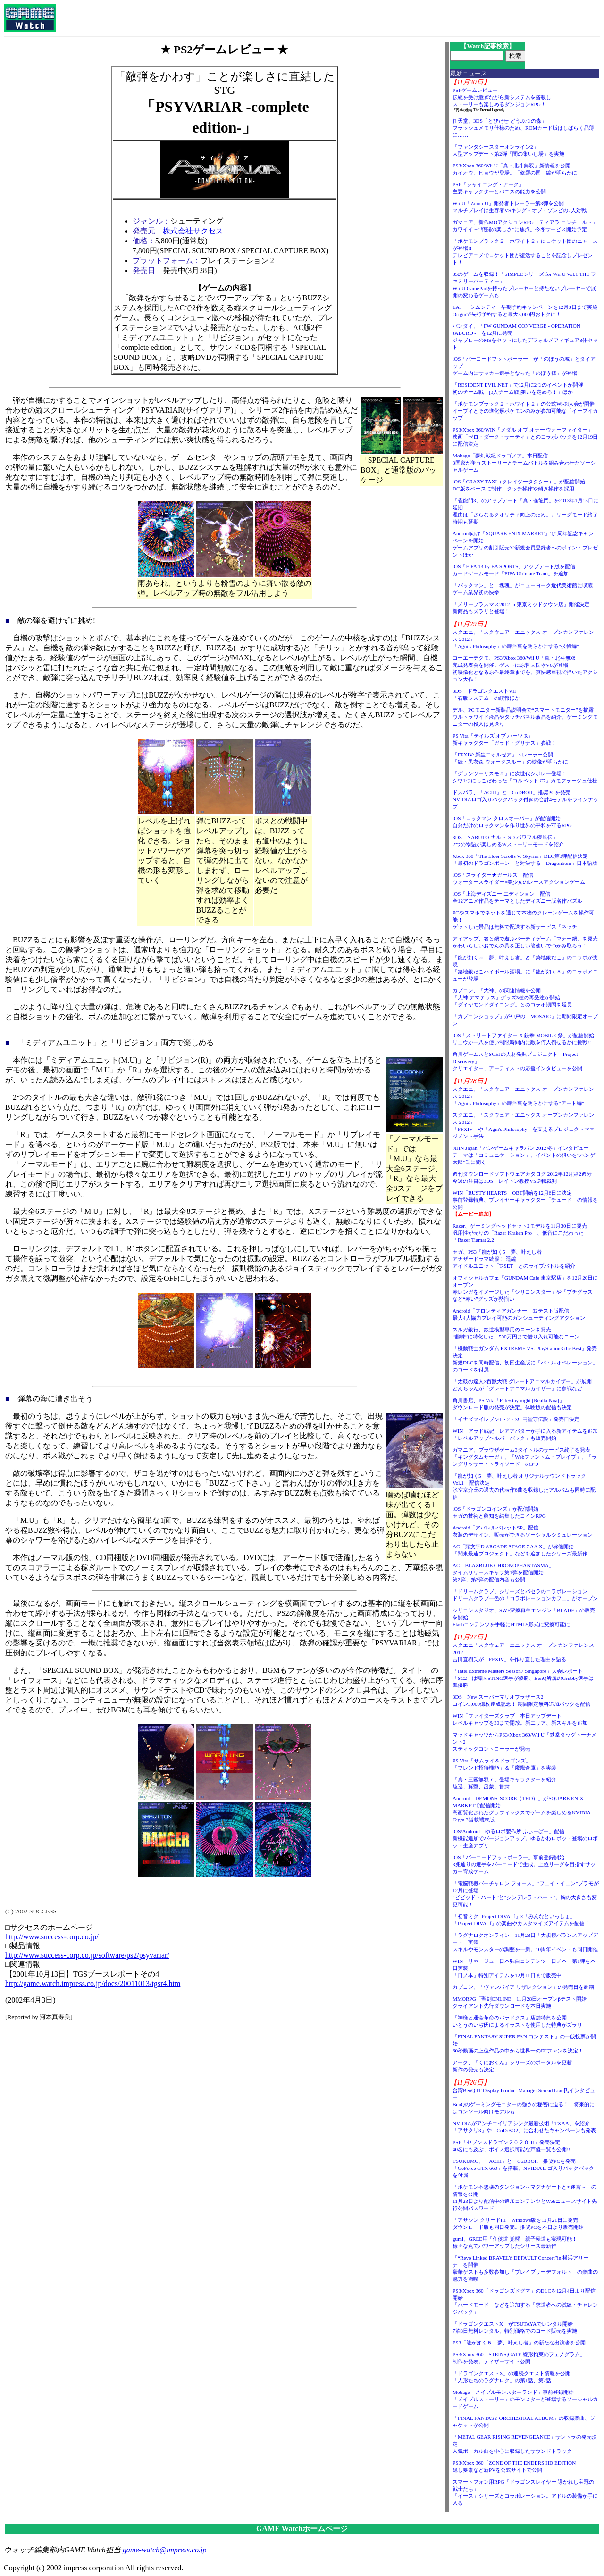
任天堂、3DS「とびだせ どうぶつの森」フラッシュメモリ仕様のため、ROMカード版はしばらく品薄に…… (524, 128)
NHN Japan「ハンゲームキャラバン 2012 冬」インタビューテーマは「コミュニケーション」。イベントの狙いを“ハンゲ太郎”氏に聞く (524, 1155)
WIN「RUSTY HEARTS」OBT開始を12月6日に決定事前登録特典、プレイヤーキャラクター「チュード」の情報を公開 (525, 1200)
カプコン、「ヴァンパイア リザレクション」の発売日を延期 (523, 1987)
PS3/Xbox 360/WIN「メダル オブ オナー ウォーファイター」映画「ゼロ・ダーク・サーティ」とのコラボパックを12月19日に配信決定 (525, 437)
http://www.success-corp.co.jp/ (52, 1937)
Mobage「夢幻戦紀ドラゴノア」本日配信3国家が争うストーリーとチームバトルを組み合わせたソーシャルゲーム (524, 463)
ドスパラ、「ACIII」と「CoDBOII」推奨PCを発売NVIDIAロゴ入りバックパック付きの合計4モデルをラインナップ (525, 799)
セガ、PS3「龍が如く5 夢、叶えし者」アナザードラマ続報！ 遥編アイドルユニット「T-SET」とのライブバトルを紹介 (514, 1259)
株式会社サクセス (193, 231)
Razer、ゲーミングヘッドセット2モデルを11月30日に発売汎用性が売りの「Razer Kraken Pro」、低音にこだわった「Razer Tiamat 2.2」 (520, 1233)
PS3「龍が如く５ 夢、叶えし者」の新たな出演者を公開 (519, 2342)
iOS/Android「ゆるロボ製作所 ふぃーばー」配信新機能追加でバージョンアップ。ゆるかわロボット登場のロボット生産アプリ (525, 1838)
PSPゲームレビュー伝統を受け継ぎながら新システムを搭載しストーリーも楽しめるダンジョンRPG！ (502, 97)
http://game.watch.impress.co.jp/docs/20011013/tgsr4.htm (92, 1983)
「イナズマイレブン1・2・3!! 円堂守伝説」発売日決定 (516, 1419)
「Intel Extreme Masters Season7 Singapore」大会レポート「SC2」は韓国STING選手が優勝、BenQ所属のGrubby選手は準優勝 (523, 1678)
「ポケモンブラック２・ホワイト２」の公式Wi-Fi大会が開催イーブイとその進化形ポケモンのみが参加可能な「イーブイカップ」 (525, 411)
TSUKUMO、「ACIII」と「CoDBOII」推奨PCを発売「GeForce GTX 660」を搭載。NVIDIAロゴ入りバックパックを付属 (523, 2168)
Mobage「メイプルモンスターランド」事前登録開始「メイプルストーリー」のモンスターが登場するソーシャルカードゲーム (525, 2399)
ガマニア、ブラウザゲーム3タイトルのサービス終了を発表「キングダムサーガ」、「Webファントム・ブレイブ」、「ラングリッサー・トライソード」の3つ (525, 1457)
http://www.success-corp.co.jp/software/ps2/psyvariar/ (87, 1955)
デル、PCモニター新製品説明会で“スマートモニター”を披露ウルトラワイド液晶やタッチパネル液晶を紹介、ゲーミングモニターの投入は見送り (525, 717)
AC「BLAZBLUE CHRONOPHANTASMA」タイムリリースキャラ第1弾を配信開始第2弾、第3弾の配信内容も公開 (503, 1572)
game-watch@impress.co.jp (165, 2550)
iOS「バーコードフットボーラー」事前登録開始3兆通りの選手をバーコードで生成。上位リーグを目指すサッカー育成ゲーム (524, 1864)
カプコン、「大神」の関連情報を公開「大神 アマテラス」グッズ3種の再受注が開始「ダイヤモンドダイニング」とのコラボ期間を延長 (512, 997)
